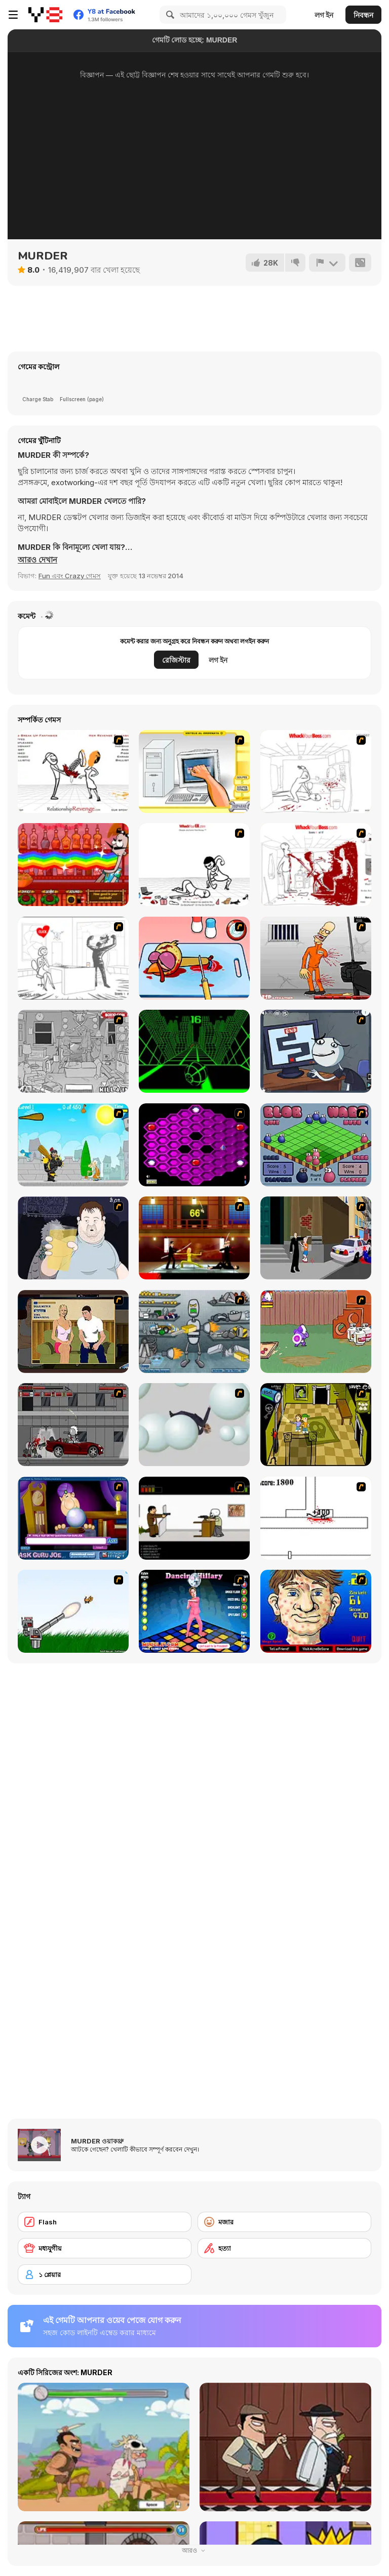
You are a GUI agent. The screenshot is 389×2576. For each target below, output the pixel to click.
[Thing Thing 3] (73, 1424)
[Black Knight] (73, 1144)
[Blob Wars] (315, 1144)
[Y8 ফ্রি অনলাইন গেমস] (45, 14)
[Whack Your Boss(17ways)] (315, 864)
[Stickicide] (315, 1518)
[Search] (169, 15)
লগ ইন (324, 15)
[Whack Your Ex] (194, 864)
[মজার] (284, 2222)
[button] (37, 560)
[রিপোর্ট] (327, 262)
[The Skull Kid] (194, 1518)
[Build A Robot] (194, 1331)
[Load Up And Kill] (315, 958)
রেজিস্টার (176, 660)
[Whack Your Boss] (315, 771)
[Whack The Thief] (73, 1051)
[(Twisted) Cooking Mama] (194, 958)
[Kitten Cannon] (73, 1611)
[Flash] (104, 2222)
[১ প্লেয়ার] (104, 2274)
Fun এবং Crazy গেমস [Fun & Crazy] (69, 576)
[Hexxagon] (194, 1144)
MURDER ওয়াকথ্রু (97, 2141)
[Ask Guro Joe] (73, 1518)
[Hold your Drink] (73, 1237)
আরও (194, 2550)
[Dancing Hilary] (194, 1611)
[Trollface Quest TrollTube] (315, 1051)
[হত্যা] (284, 2248)
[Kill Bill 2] (194, 1237)
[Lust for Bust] (73, 1331)
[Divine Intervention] (315, 1237)
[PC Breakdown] (194, 771)
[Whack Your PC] (73, 958)
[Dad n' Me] (315, 1331)
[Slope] (194, 1051)
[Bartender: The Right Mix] (73, 864)
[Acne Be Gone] (315, 1611)
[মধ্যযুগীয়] (104, 2248)
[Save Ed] (315, 1424)
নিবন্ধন (363, 15)
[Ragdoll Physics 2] (194, 1424)
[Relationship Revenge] (73, 771)
